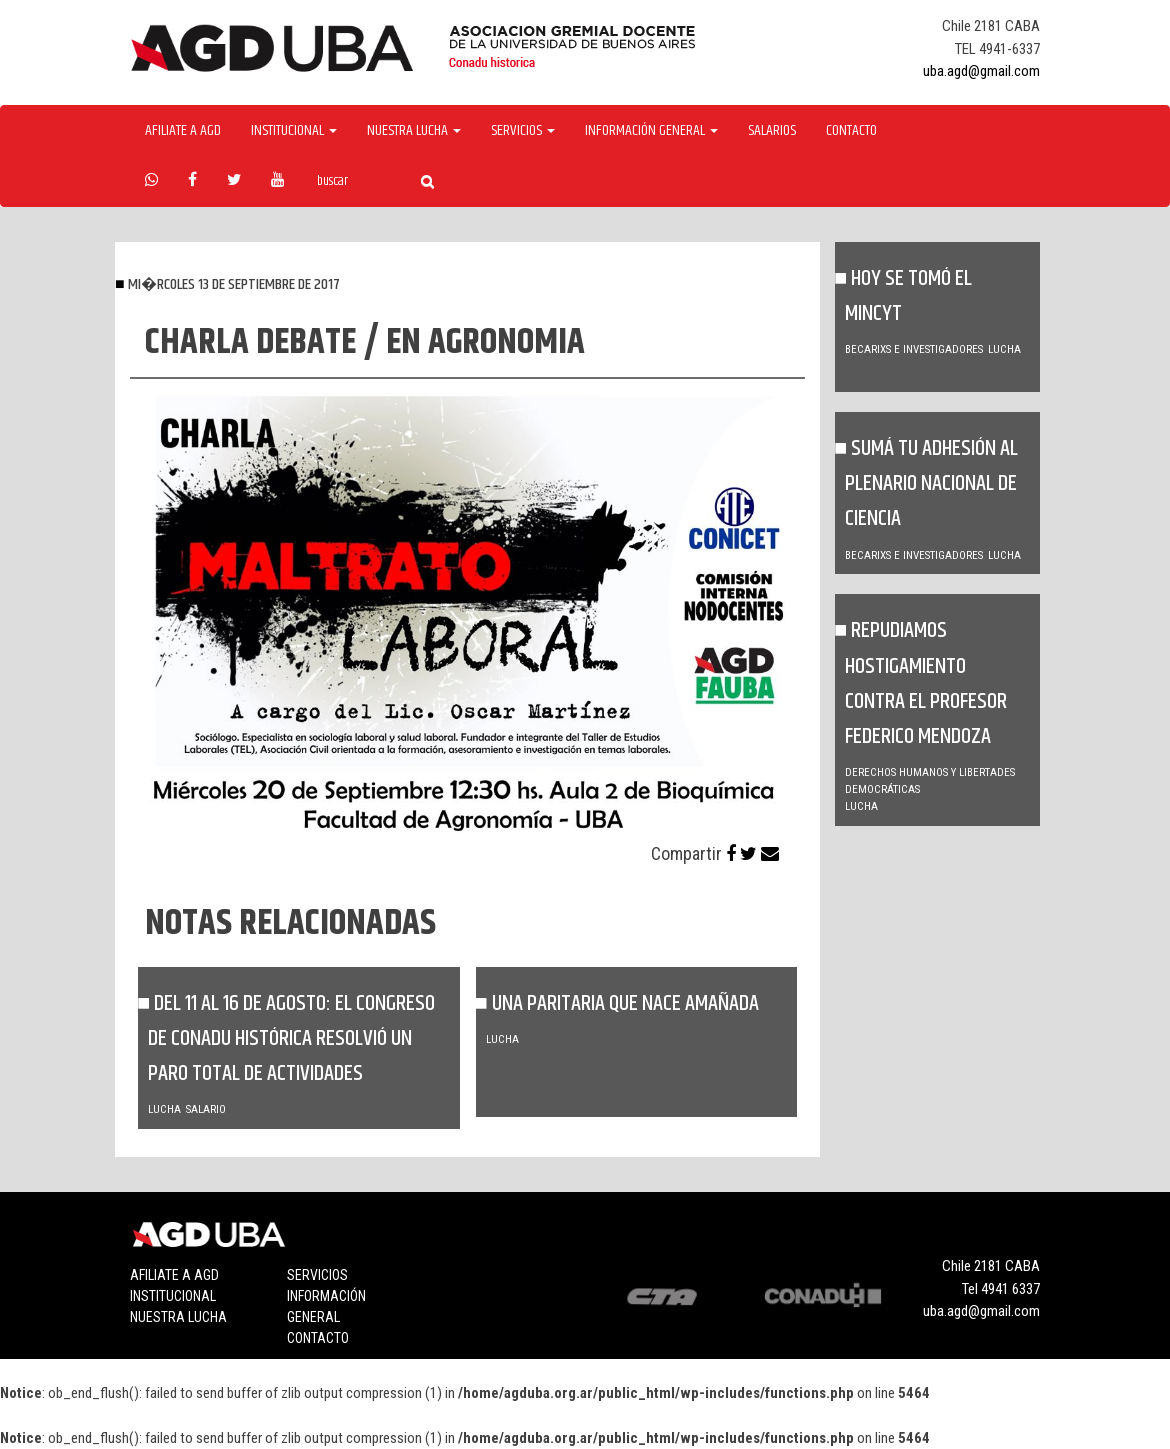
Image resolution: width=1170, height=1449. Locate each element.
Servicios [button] (523, 131)
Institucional (173, 1296)
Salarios (772, 131)
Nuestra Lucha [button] (414, 131)
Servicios (317, 1275)
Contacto (851, 131)
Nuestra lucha (178, 1317)
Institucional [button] (294, 131)
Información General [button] (651, 131)
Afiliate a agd (183, 131)
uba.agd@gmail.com (981, 71)
